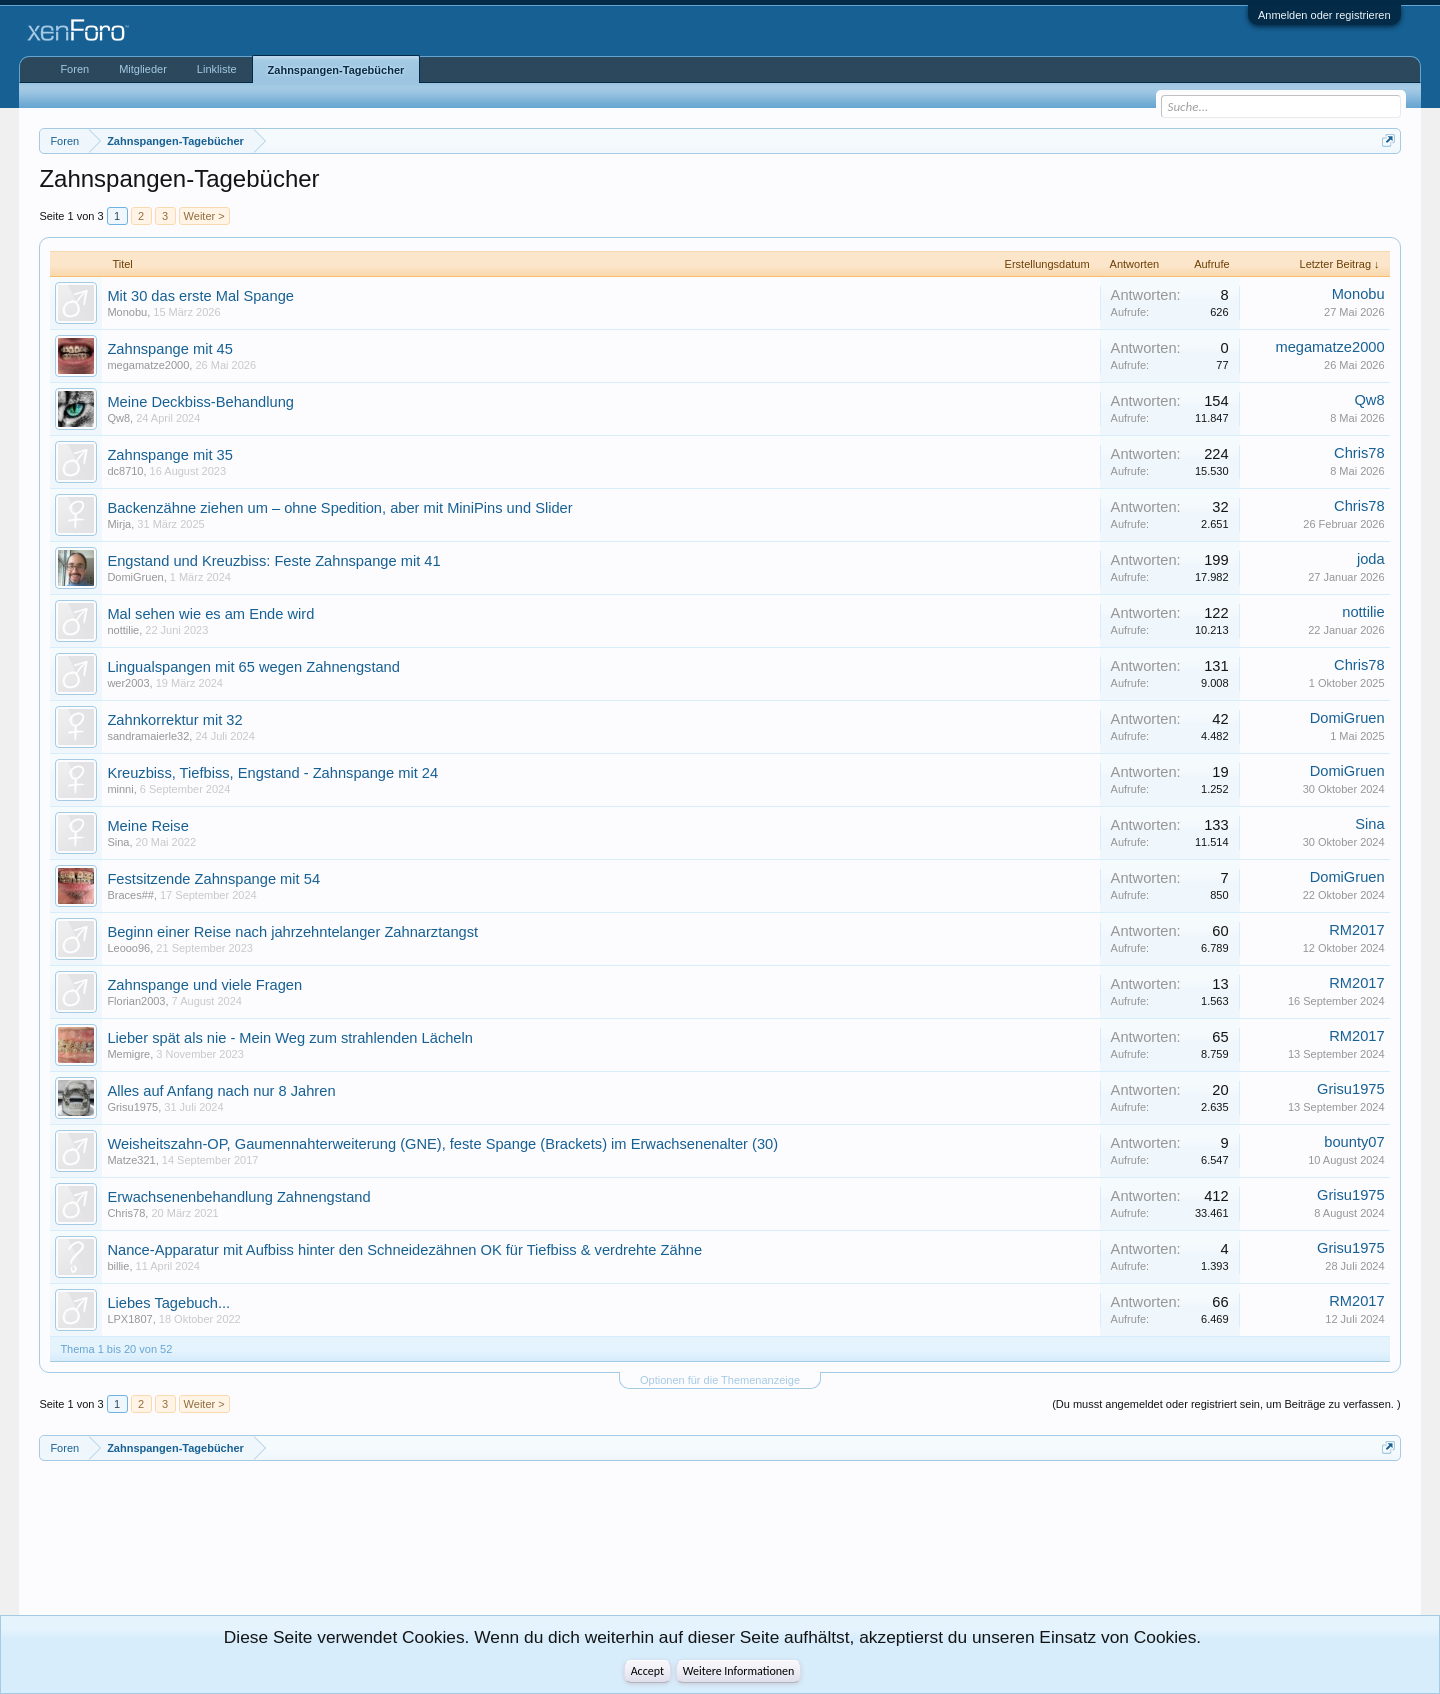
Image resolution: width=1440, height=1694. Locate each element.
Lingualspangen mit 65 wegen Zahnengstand (253, 667)
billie (118, 1266)
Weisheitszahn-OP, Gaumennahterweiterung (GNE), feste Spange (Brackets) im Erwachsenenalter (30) (442, 1144)
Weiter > (204, 216)
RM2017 (1356, 930)
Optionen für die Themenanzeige (720, 1380)
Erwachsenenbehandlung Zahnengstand (238, 1197)
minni (120, 789)
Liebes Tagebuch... (168, 1303)
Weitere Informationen (739, 1671)
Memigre (128, 1054)
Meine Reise (147, 826)
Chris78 (1359, 453)
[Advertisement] (129, 1546)
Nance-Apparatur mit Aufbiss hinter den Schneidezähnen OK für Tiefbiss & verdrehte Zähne (404, 1250)
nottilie (123, 630)
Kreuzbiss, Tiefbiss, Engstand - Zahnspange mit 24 (272, 773)
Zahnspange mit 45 (169, 349)
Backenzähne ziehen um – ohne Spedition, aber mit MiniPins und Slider (339, 508)
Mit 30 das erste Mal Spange (200, 296)
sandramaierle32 (148, 736)
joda (1371, 559)
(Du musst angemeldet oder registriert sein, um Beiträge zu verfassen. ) (1226, 1404)
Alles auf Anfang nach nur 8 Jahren (221, 1091)
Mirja (119, 524)
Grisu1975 (132, 1107)
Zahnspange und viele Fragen (204, 985)
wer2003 (128, 683)
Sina (118, 842)
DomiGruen (135, 577)
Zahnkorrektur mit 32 (174, 720)
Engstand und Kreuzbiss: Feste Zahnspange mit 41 (273, 561)
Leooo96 (128, 948)
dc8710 (125, 471)
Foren (74, 69)
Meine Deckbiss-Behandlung (200, 402)
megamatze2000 (148, 365)
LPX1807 (129, 1319)
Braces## (130, 895)
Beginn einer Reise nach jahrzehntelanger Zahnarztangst (292, 932)
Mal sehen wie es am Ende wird (210, 614)
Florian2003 (136, 1001)
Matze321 (131, 1160)
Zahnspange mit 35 (169, 455)
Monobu (127, 312)
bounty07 (1354, 1142)
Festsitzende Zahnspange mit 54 (213, 879)
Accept (647, 1671)
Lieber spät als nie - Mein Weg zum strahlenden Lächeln (290, 1038)
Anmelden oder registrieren (1324, 15)
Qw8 (118, 418)
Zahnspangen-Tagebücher (336, 70)
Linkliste (217, 69)
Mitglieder (143, 69)
